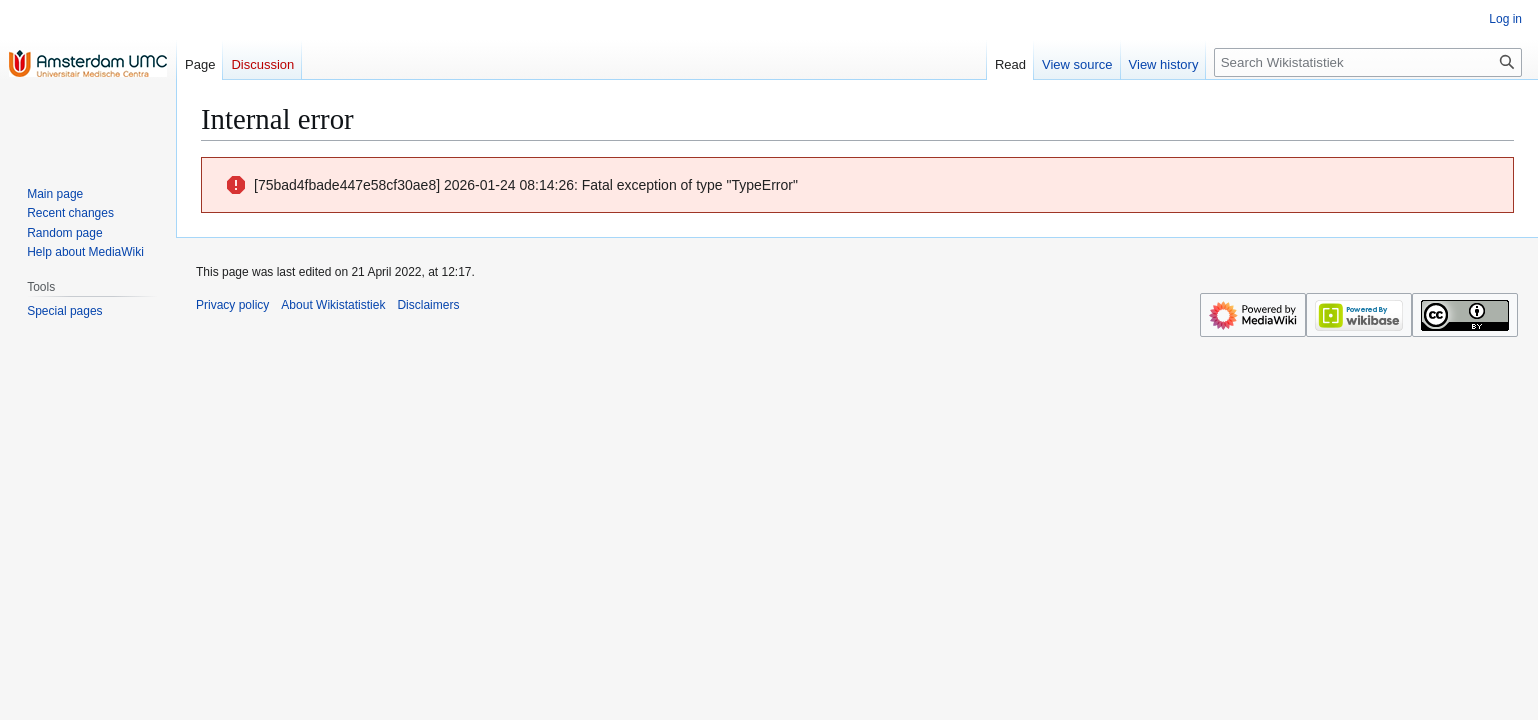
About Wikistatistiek (333, 305)
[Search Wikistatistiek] (1368, 62)
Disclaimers (428, 305)
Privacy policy (232, 305)
